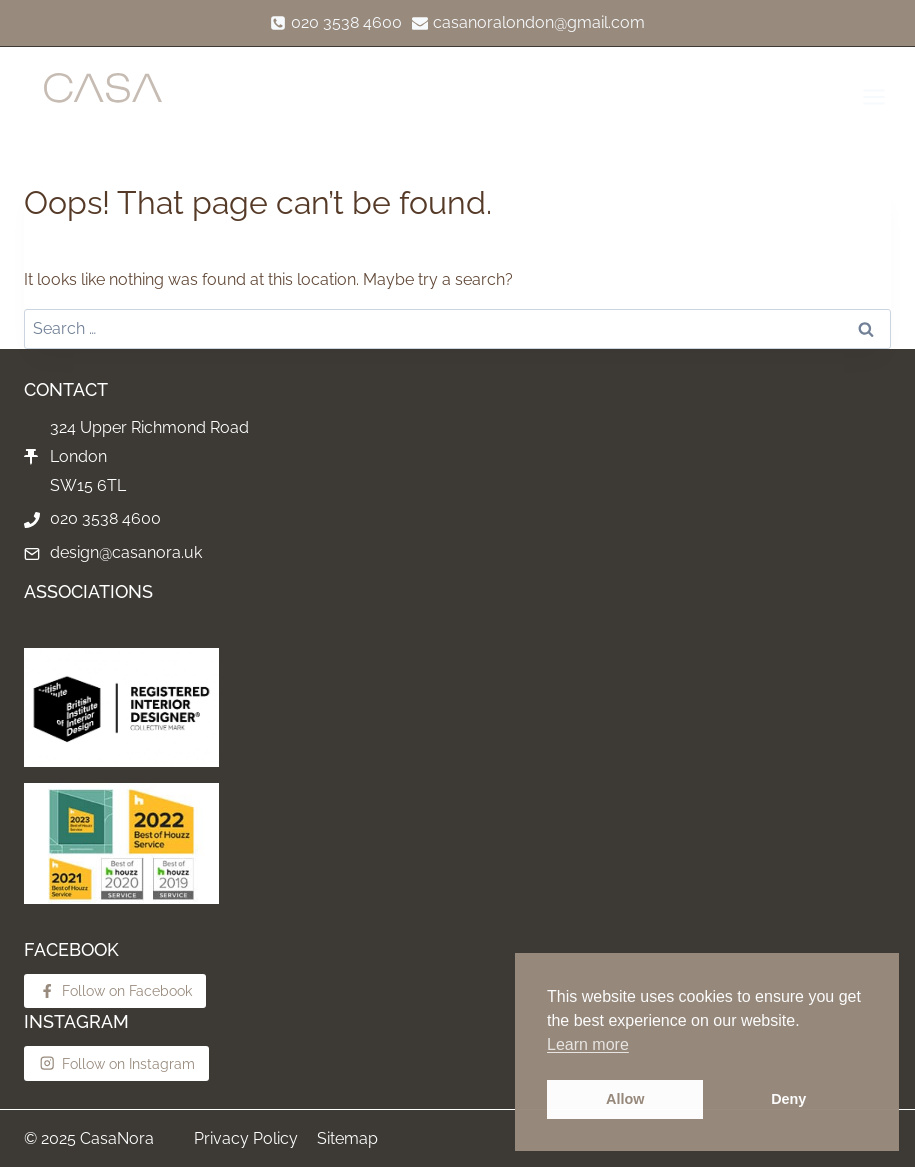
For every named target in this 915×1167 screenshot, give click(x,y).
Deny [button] (788, 1099)
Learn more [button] (588, 1044)
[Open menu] (872, 96)
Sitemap (347, 1138)
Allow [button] (625, 1099)
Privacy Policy (246, 1138)
